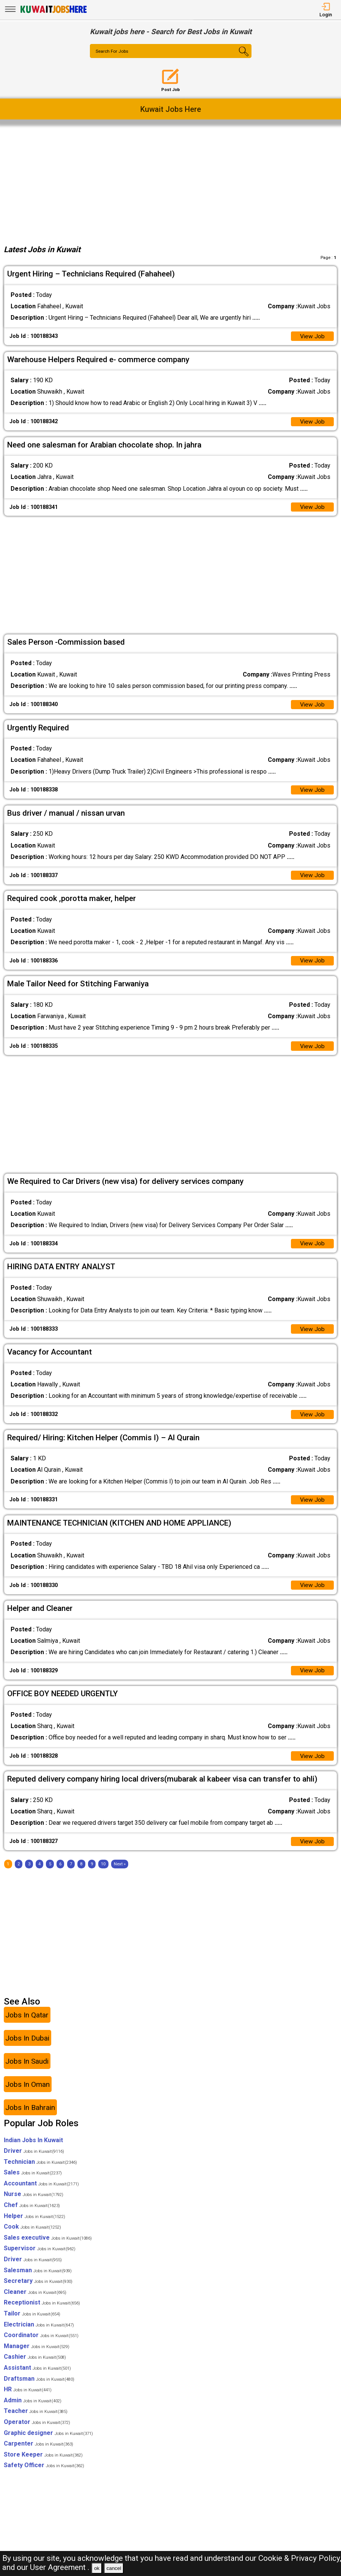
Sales (33, 2181)
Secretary (38, 2289)
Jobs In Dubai (27, 2047)
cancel (114, 2568)
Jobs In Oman (27, 2093)
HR (28, 2398)
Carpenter (38, 2452)
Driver (34, 2159)
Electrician (39, 2333)
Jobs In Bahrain (30, 2116)
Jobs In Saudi (27, 2070)
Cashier (35, 2366)
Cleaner (35, 2300)
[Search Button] (238, 57)
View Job (312, 336)
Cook (32, 2235)
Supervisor (39, 2257)
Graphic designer (48, 2442)
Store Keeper (43, 2463)
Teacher (36, 2420)
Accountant (41, 2192)
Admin (32, 2409)
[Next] (120, 1873)
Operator (37, 2431)
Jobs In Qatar (27, 2024)
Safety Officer (44, 2474)
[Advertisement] (171, 183)
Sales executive (48, 2246)
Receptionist (42, 2311)
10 (103, 1873)
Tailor (32, 2322)
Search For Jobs (113, 51)
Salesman (38, 2279)
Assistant (37, 2376)
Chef (32, 2214)
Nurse (33, 2203)
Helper (34, 2225)
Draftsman (39, 2387)
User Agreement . (60, 2567)
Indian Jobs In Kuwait (33, 2149)
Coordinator (41, 2344)
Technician (40, 2170)
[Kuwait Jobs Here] (53, 12)
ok (96, 2568)
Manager (36, 2355)
